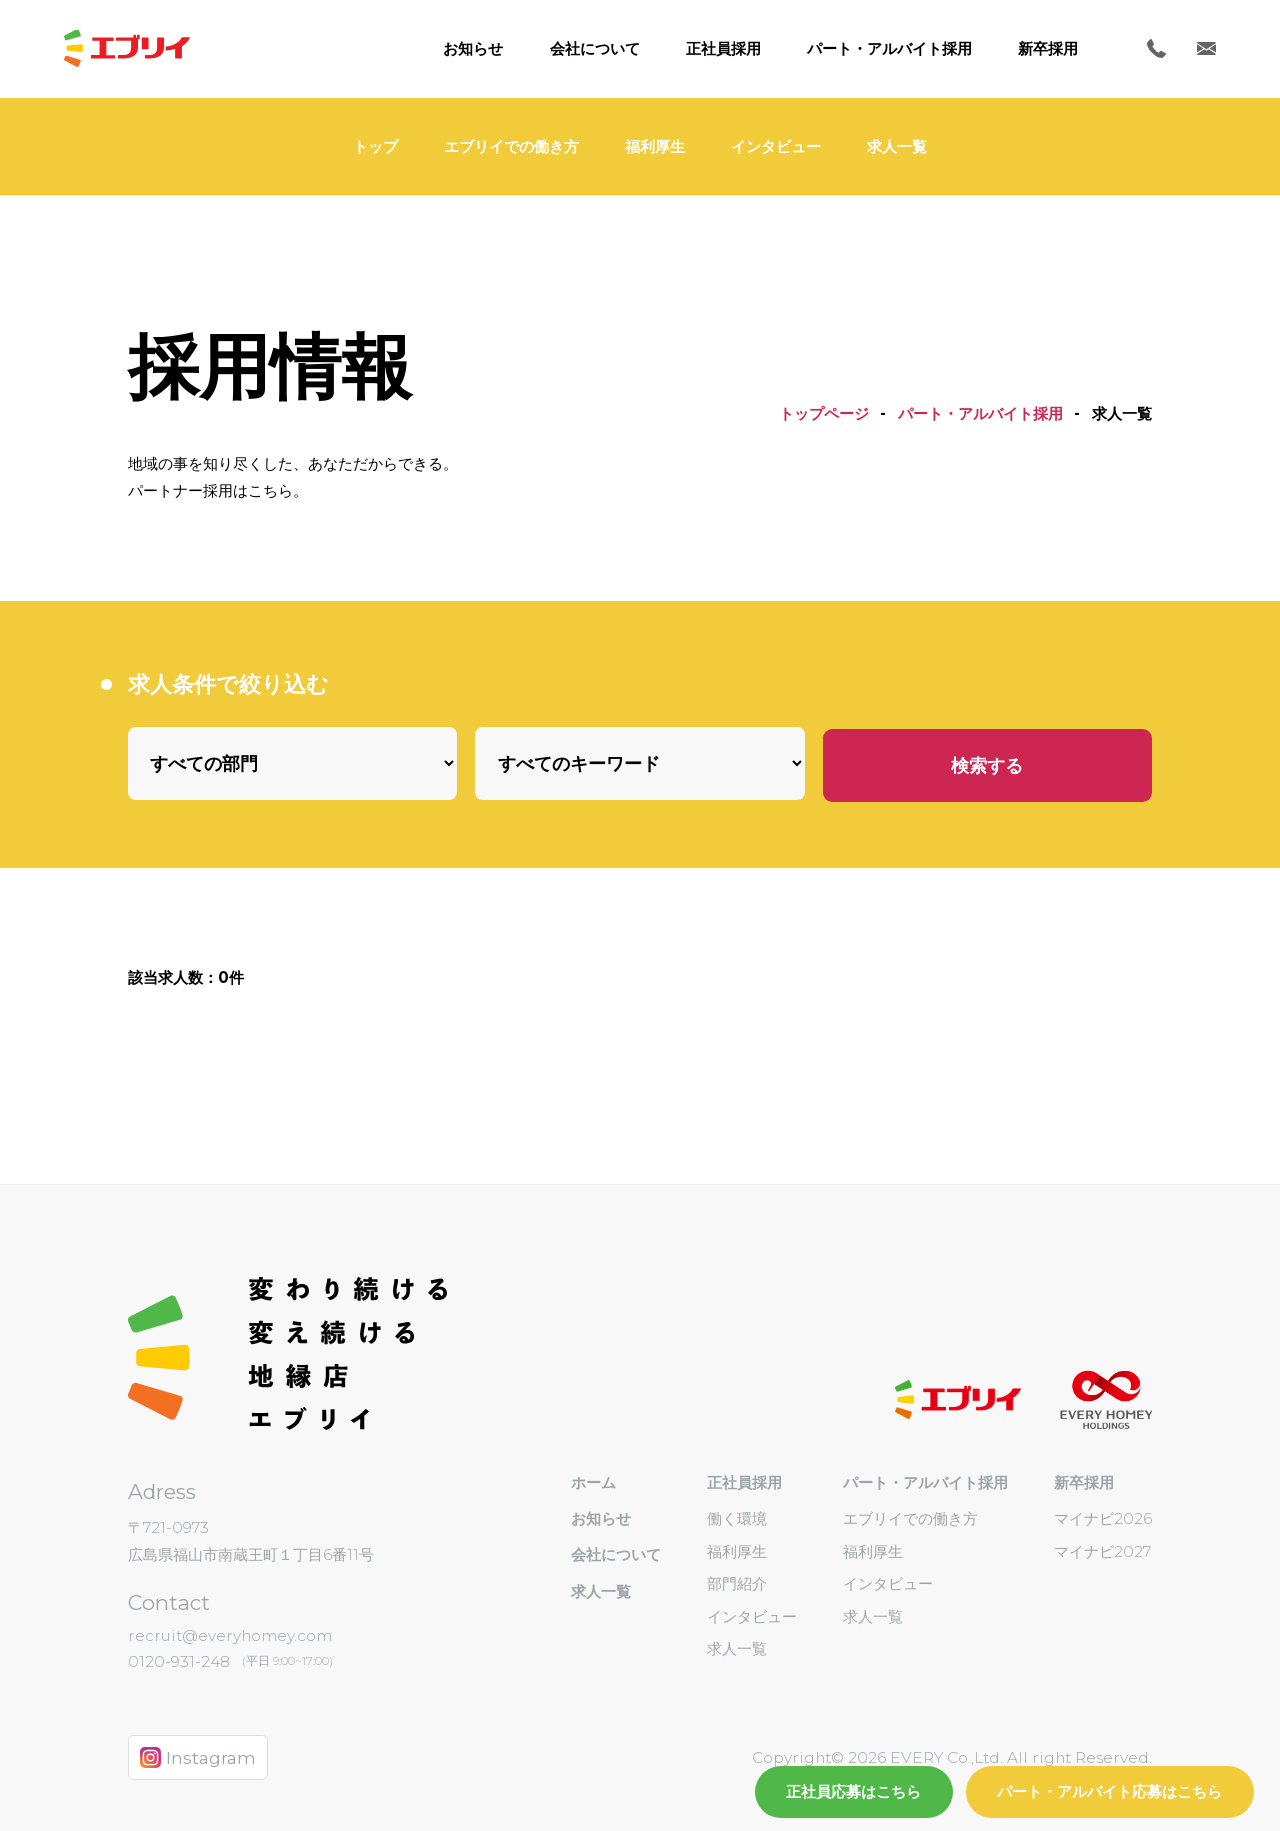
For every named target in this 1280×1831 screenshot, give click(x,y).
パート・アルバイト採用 (980, 413)
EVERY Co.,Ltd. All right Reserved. (1019, 1757)
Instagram (198, 1757)
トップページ (824, 413)
